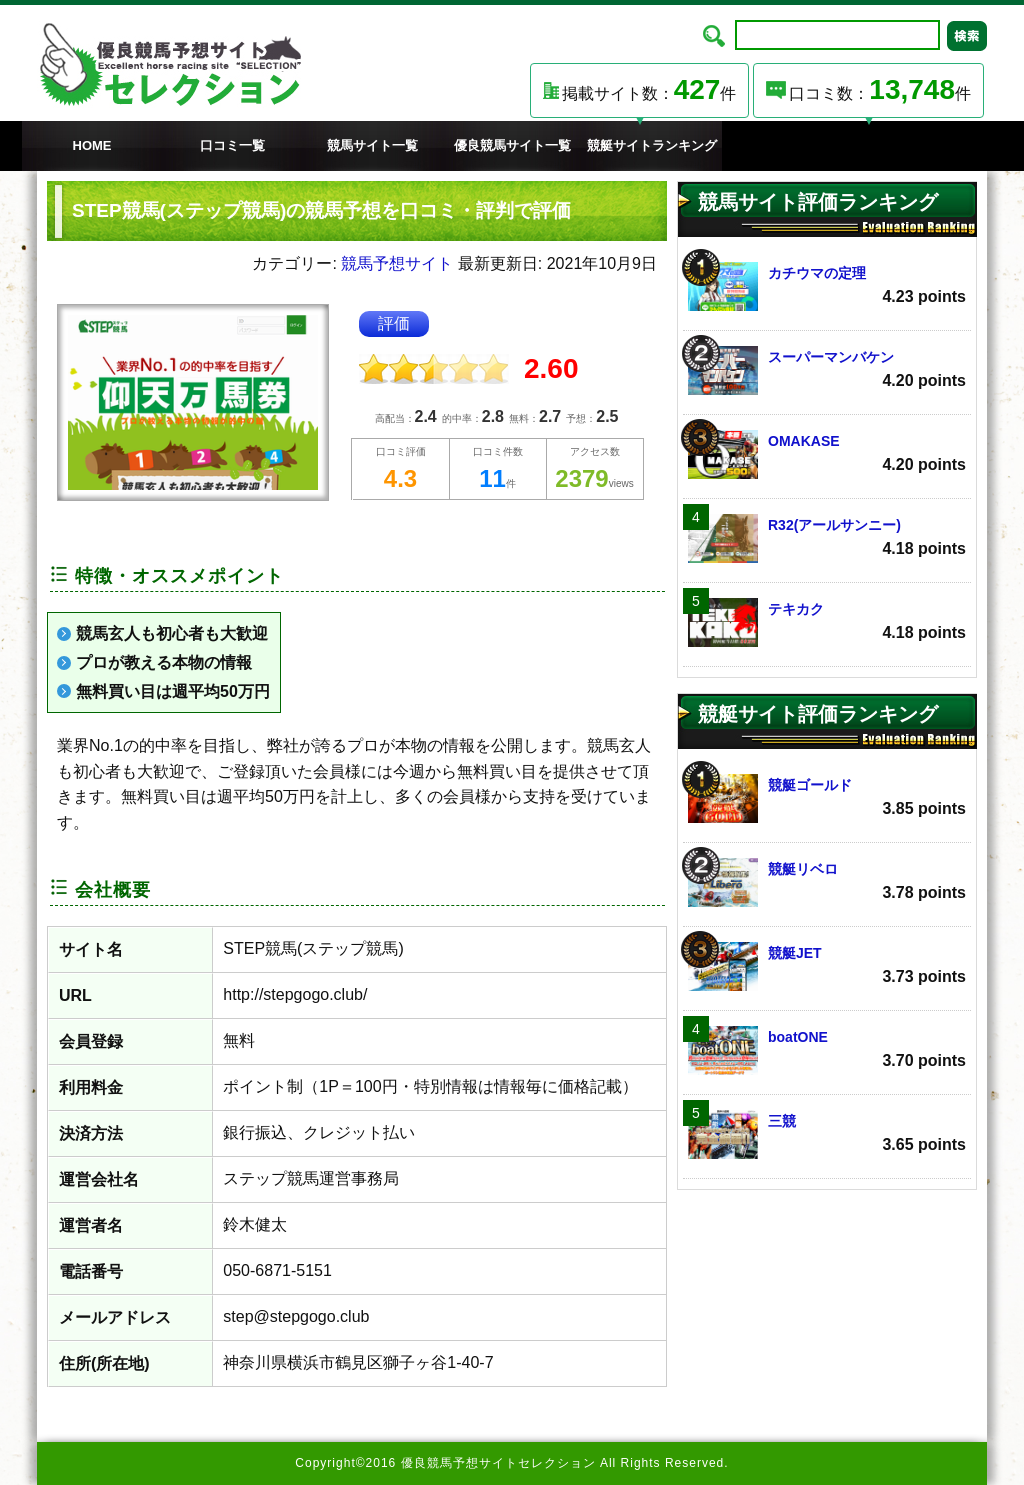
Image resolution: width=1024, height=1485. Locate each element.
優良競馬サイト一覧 (512, 145)
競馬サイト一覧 (372, 145)
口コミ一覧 (232, 145)
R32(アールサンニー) (827, 538)
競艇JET (827, 966)
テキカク (827, 622)
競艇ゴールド (827, 798)
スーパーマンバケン (827, 370)
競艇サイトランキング (652, 145)
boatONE (827, 1050)
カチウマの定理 (827, 286)
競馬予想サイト (397, 263)
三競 (827, 1134)
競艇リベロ (827, 882)
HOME (92, 145)
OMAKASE (827, 454)
